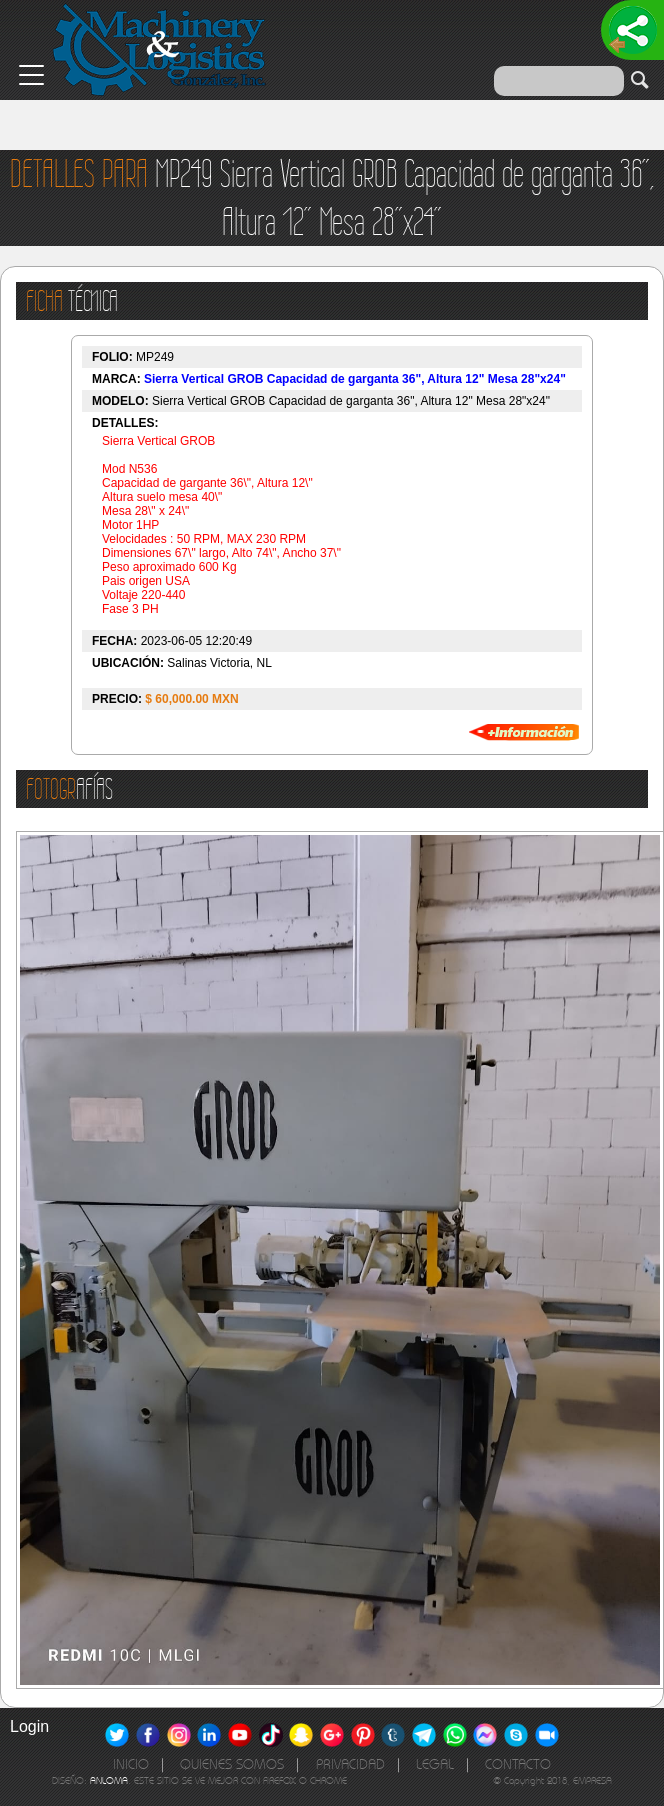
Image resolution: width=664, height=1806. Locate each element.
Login (29, 1726)
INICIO (131, 1764)
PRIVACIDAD (350, 1764)
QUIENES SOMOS (232, 1764)
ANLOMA (109, 1780)
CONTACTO (518, 1764)
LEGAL (435, 1764)
